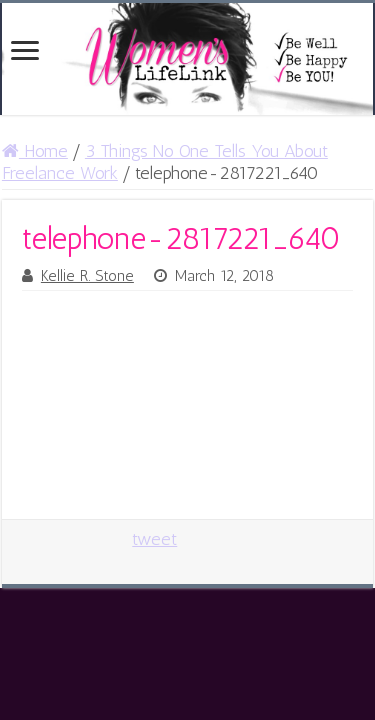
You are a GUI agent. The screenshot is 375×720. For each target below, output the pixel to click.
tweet (154, 539)
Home (35, 151)
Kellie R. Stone (87, 276)
